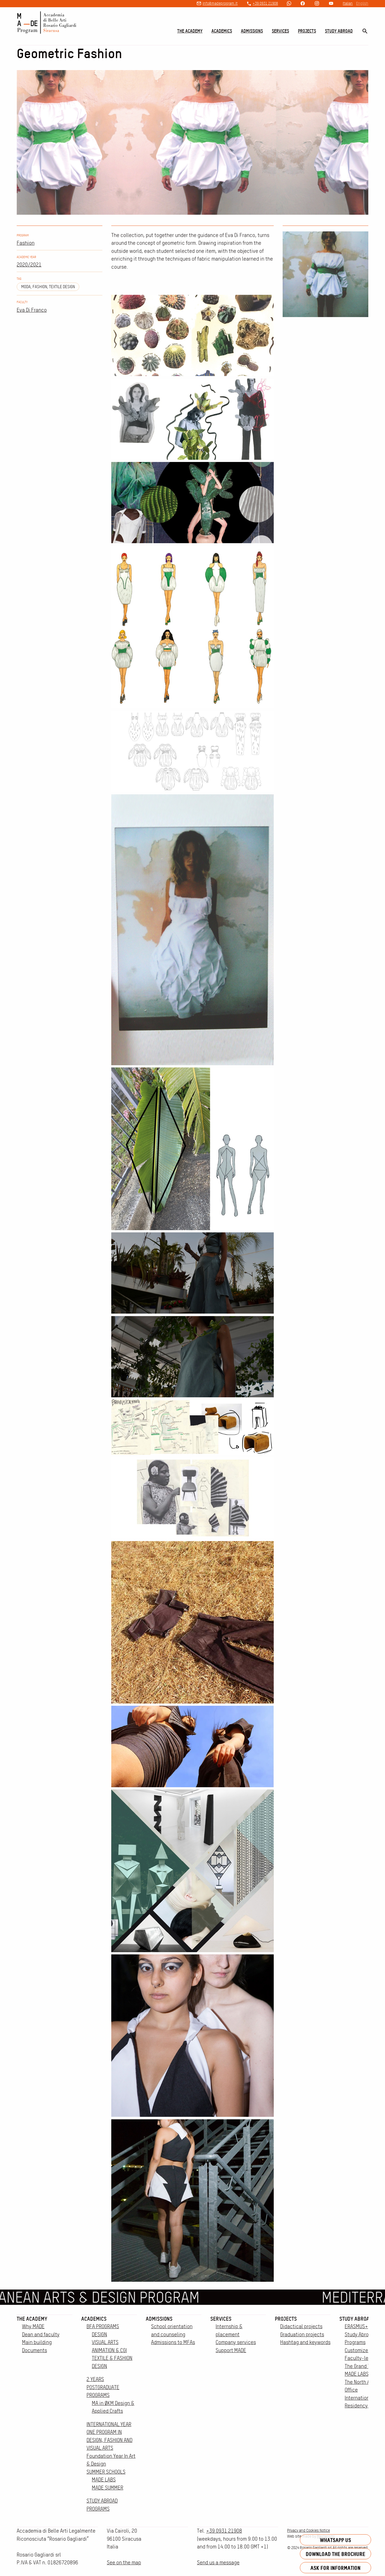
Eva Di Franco (32, 310)
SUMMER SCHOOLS (106, 2472)
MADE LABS (104, 2479)
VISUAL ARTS (105, 2342)
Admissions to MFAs (173, 2342)
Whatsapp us (335, 2540)
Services (280, 31)
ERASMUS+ (356, 2326)
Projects (307, 31)
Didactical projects (301, 2326)
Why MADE (33, 2326)
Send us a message (218, 2562)
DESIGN (99, 2334)
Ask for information (335, 2568)
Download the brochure (335, 2554)
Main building (37, 2342)
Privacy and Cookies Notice (308, 2530)
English (362, 3)
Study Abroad (339, 31)
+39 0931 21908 (265, 3)
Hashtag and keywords (305, 2342)
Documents (34, 2350)
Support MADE (231, 2350)
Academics (221, 31)
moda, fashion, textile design (48, 286)
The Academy (190, 31)
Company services (236, 2342)
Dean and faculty (41, 2334)
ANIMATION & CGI (109, 2350)
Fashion (25, 243)
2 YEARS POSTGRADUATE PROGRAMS (103, 2387)
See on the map (124, 2562)
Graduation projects (302, 2334)
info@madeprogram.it (220, 3)
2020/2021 (29, 264)
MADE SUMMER (107, 2487)
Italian (348, 3)
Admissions (252, 31)
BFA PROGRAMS (103, 2326)
